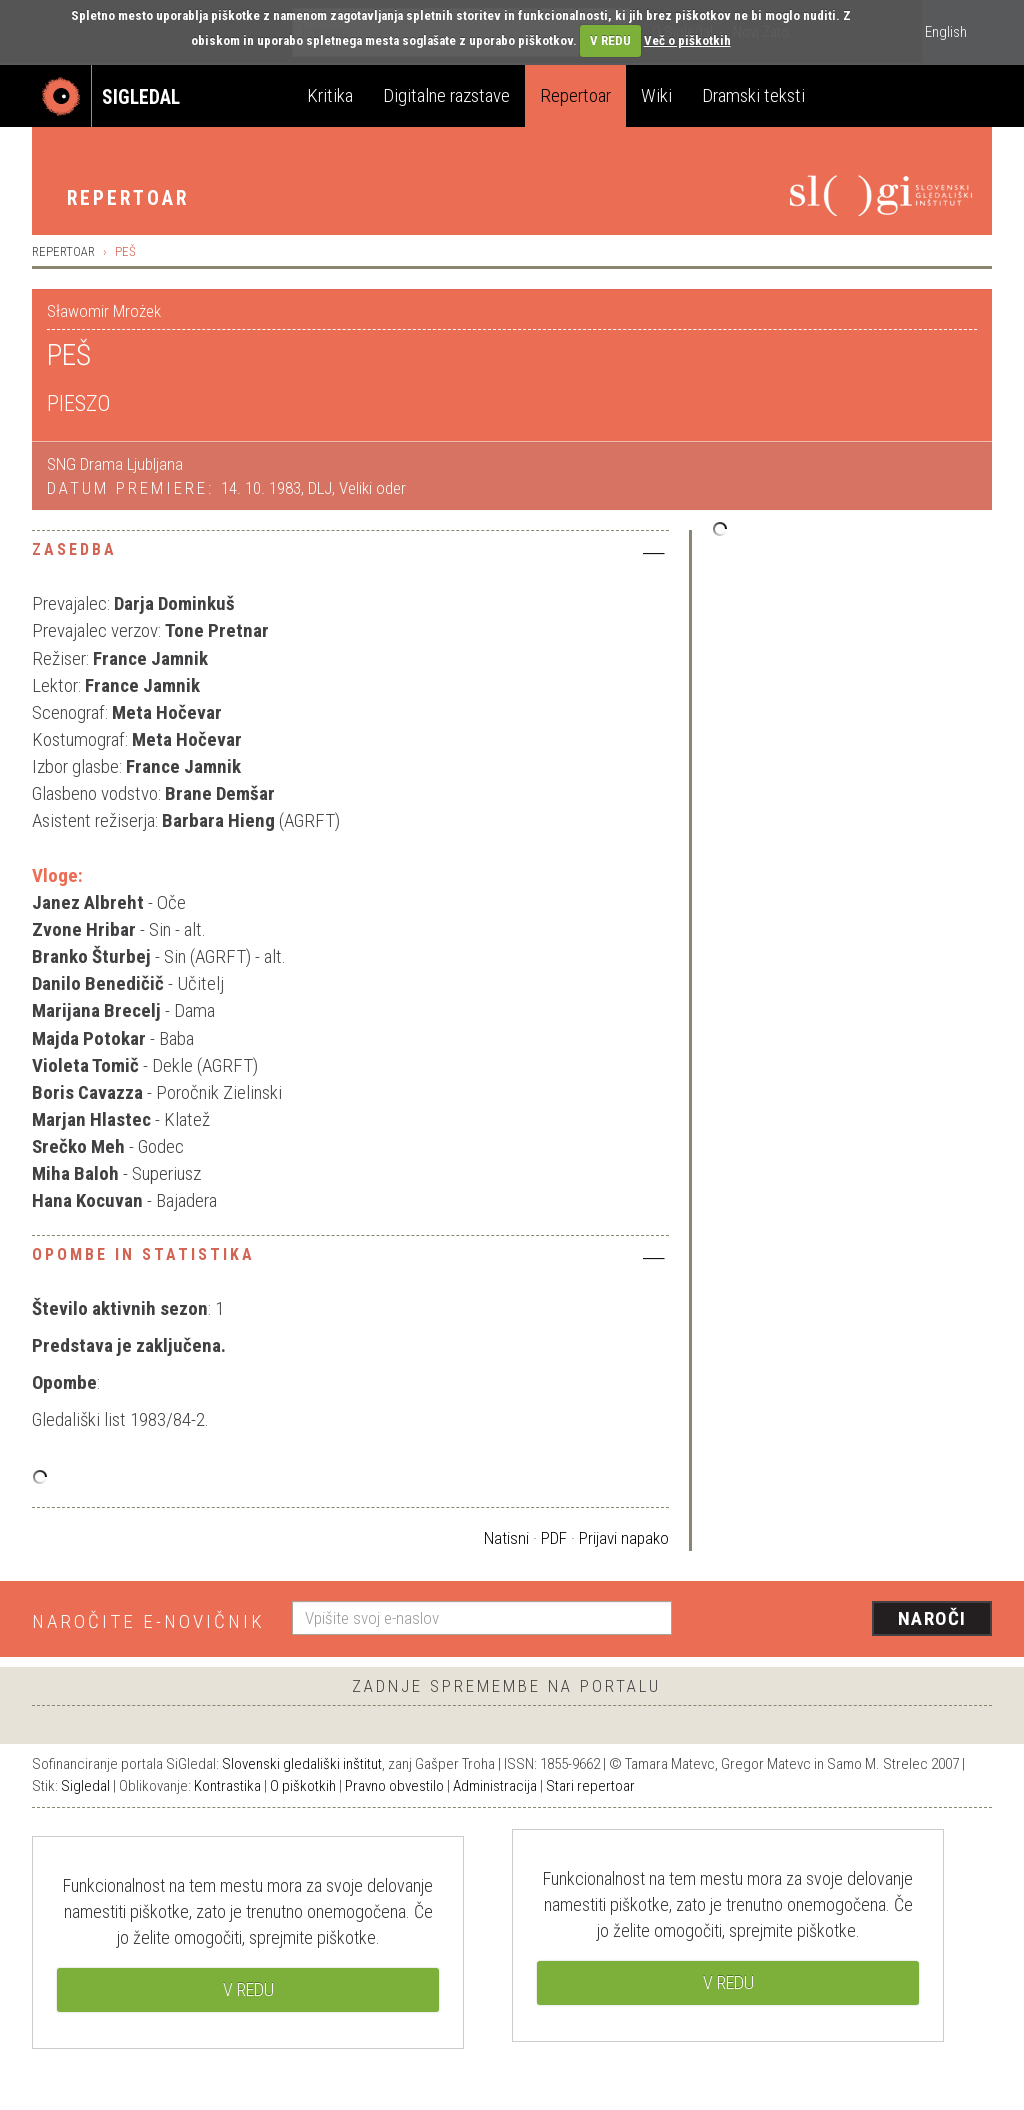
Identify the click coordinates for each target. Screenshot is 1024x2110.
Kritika (330, 95)
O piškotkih (303, 1786)
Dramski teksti (753, 95)
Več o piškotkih (687, 40)
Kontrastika (227, 1786)
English (946, 32)
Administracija (495, 1786)
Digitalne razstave (446, 95)
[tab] (350, 555)
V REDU (610, 40)
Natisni (506, 1538)
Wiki (656, 95)
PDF (554, 1538)
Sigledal (85, 1786)
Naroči (932, 1618)
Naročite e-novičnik (148, 1621)
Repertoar (575, 95)
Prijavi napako (624, 1538)
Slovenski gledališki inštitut (302, 1764)
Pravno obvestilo (394, 1786)
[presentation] (844, 1620)
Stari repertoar (590, 1786)
